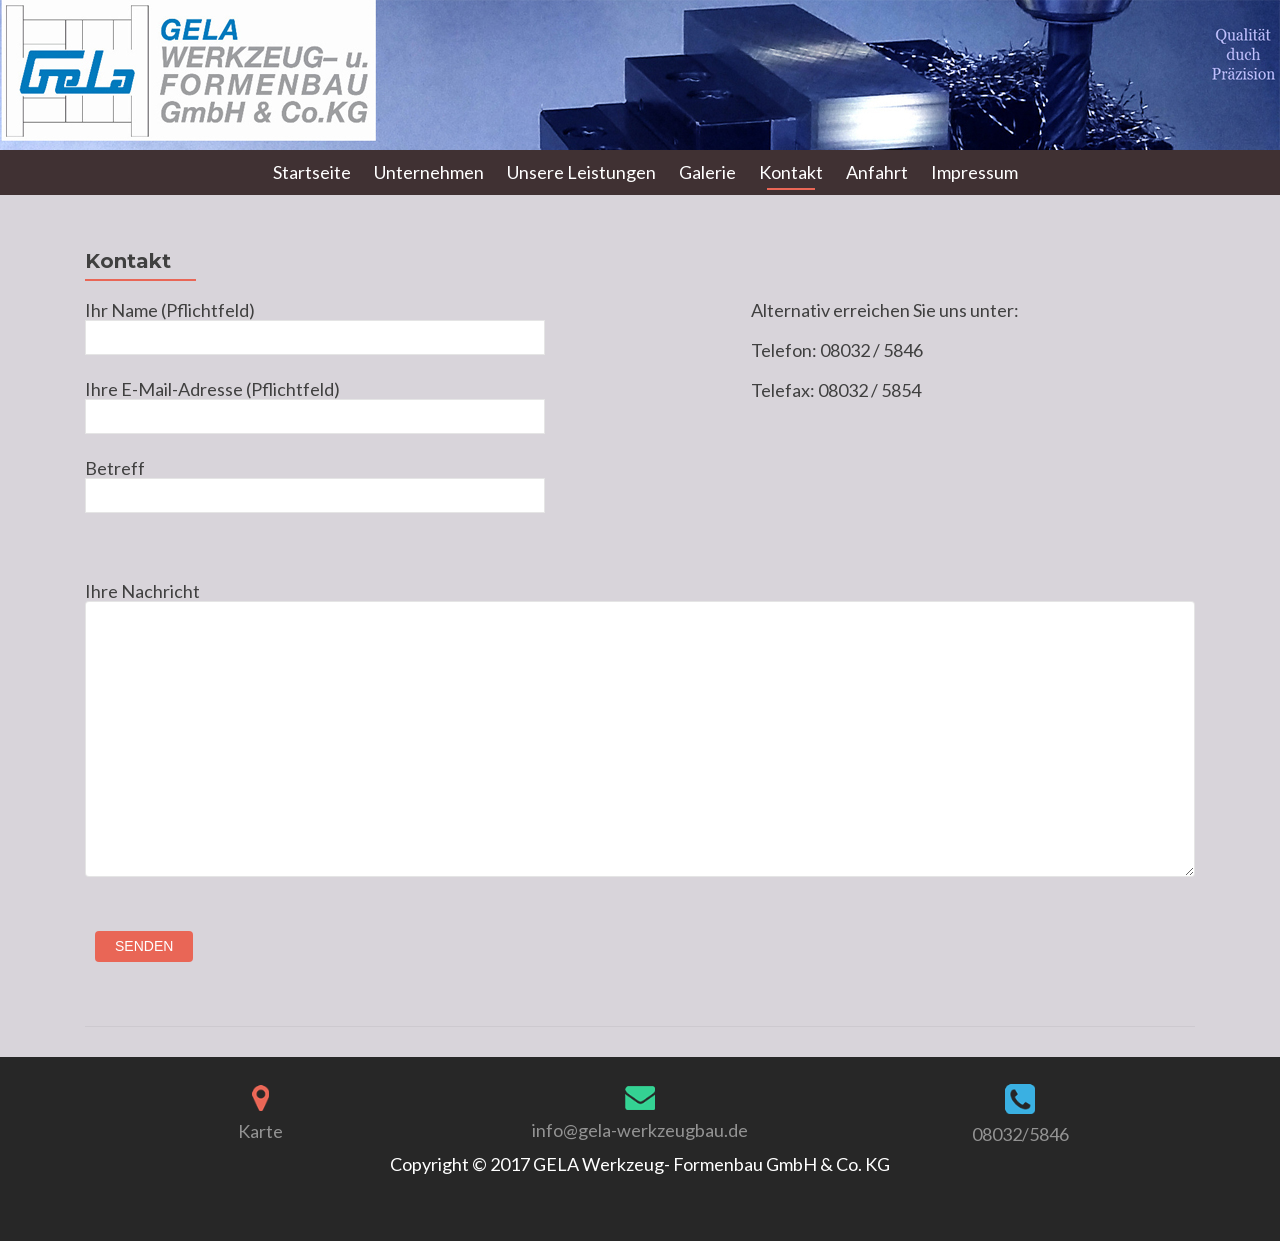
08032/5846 (1020, 1134)
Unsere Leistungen (581, 172)
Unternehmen (429, 172)
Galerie (707, 172)
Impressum (974, 172)
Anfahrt (877, 172)
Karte (260, 1131)
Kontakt (791, 172)
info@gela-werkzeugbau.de (640, 1130)
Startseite (312, 172)
